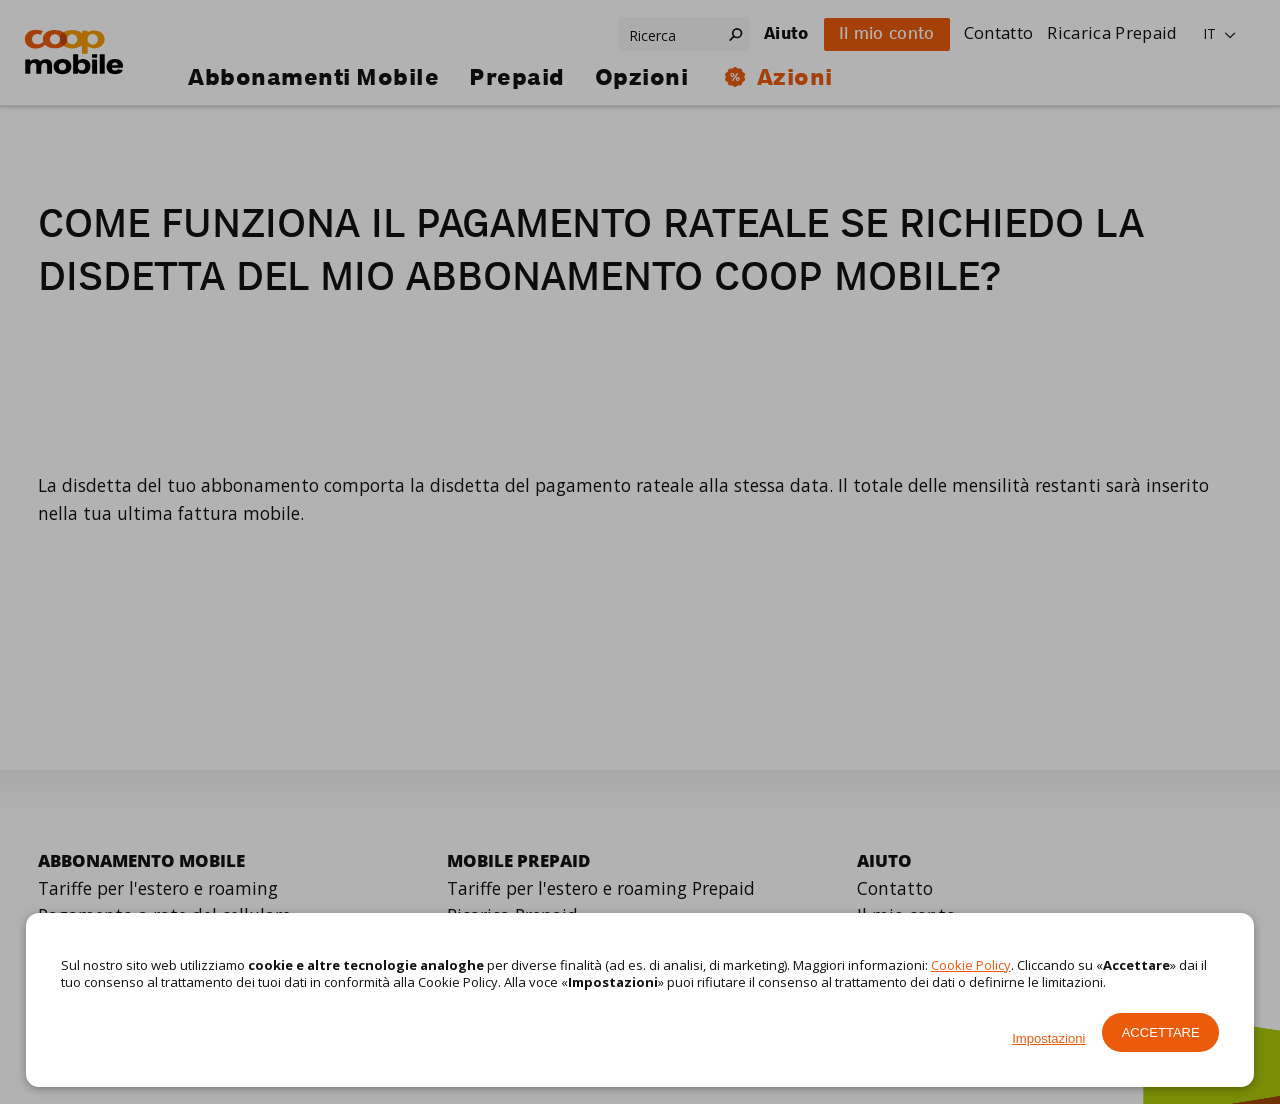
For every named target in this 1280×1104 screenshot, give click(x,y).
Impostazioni (1048, 1038)
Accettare (1161, 1032)
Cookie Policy (971, 965)
